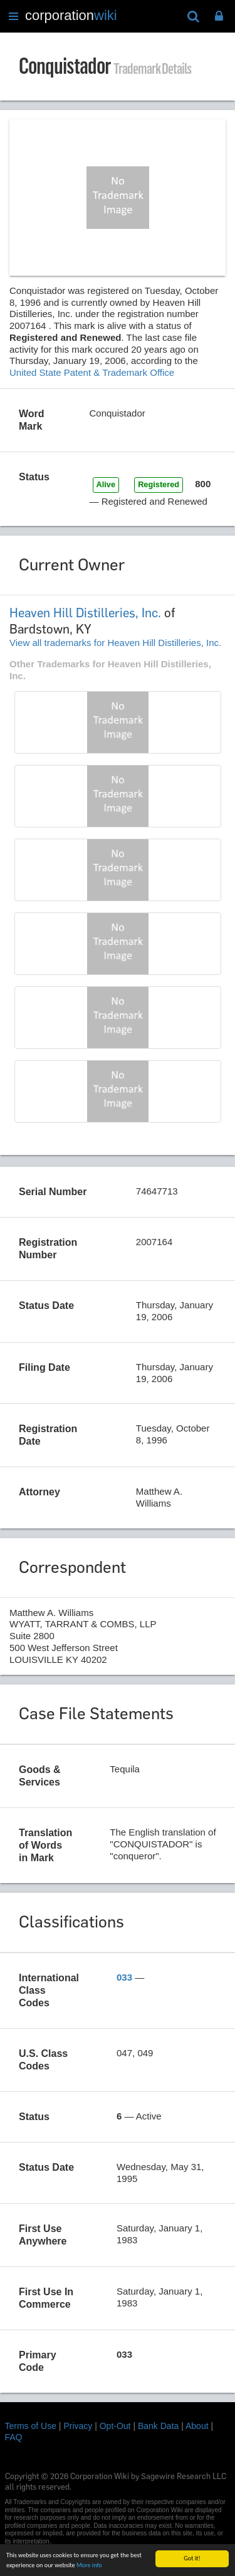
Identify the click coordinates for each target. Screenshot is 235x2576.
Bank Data (158, 2426)
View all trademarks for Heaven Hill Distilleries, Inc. (115, 642)
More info (89, 2567)
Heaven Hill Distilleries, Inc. (85, 612)
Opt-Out (115, 2426)
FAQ (14, 2437)
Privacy (77, 2426)
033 (124, 1977)
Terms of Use (30, 2426)
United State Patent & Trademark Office (91, 372)
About (197, 2426)
